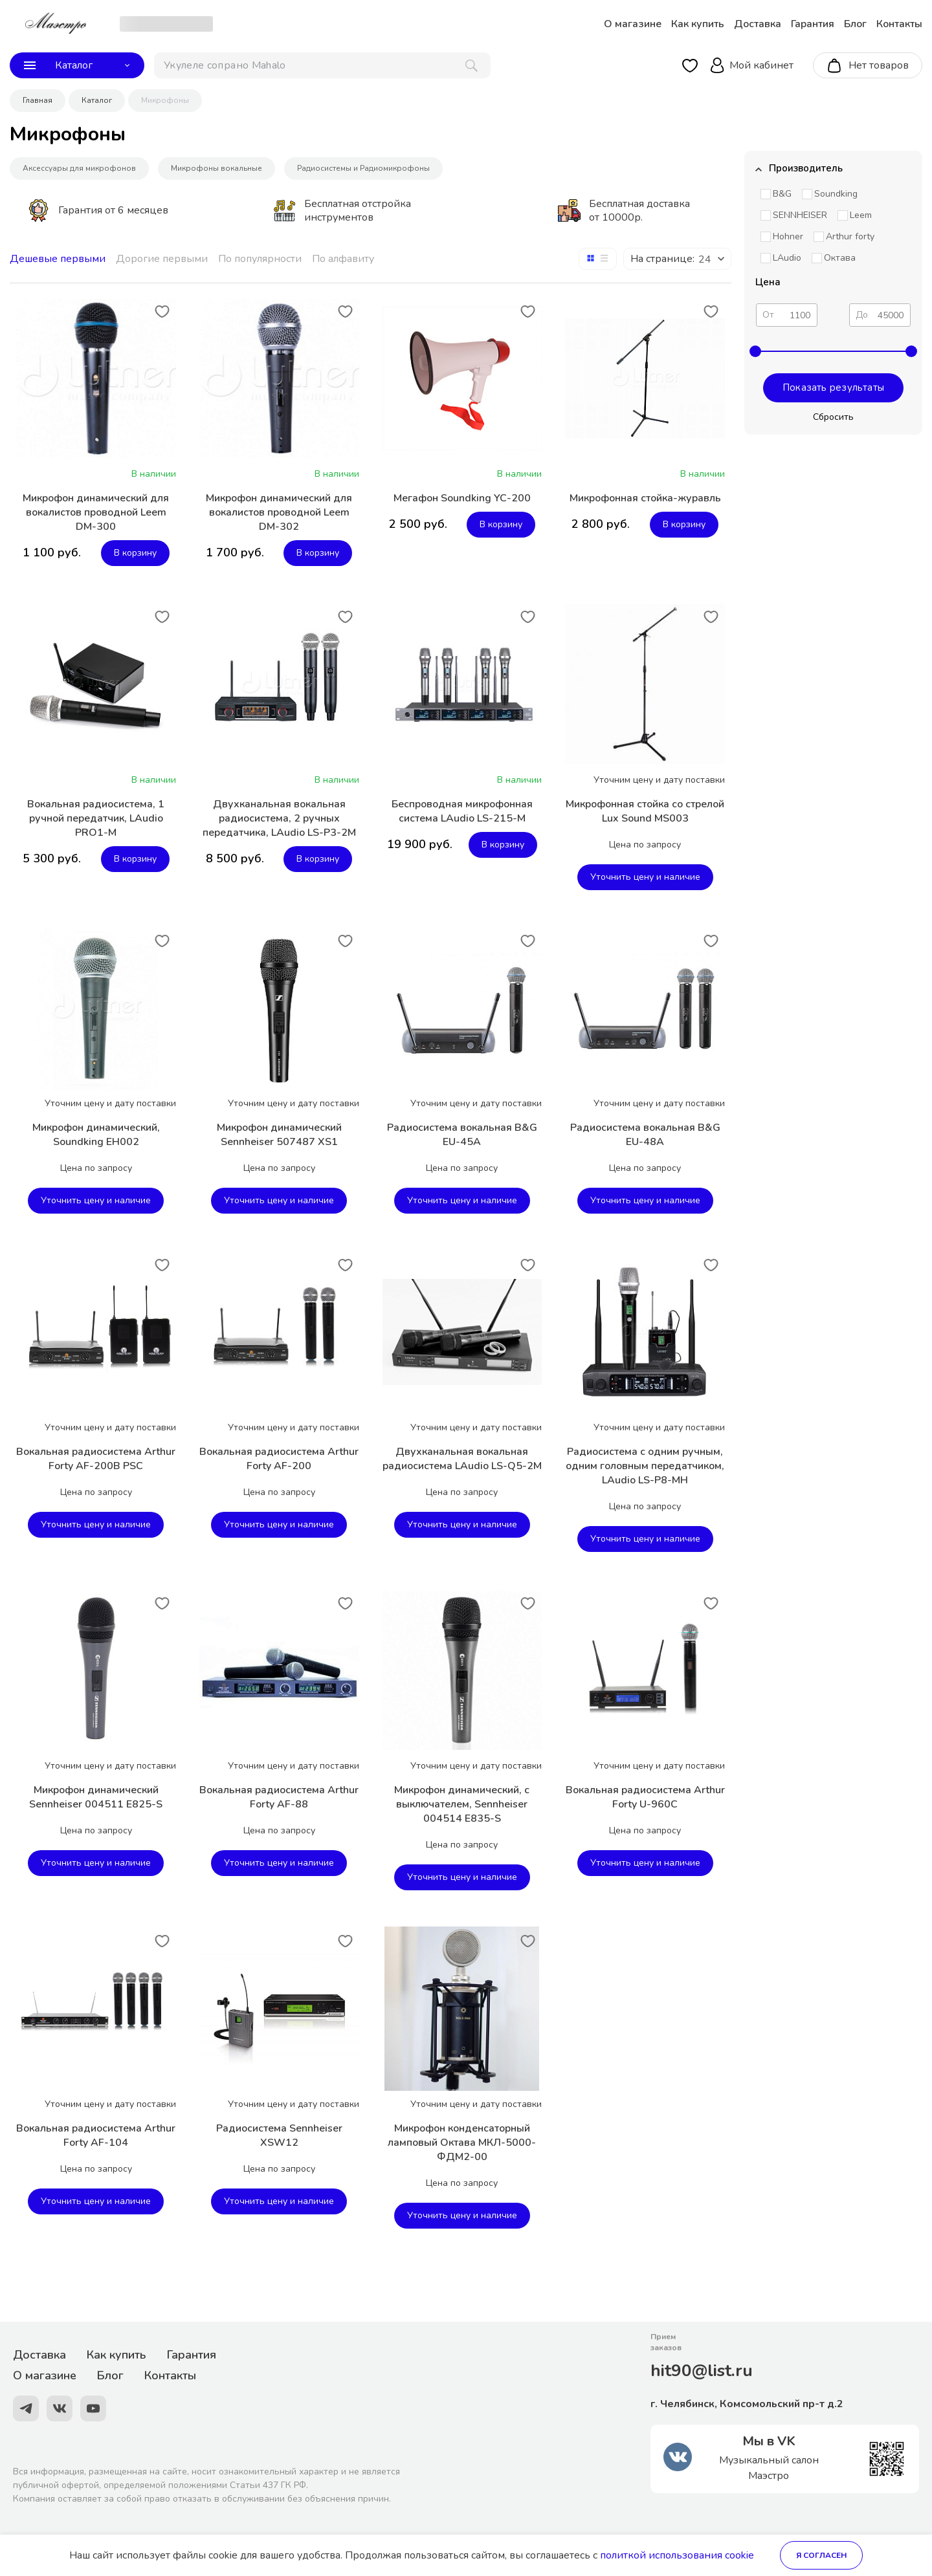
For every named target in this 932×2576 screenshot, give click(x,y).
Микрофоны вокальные (216, 168)
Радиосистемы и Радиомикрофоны (363, 168)
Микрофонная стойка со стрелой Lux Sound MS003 (645, 811)
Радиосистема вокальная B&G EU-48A (645, 1134)
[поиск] (322, 65)
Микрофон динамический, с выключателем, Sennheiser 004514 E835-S (461, 1804)
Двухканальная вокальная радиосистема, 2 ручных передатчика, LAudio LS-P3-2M (279, 818)
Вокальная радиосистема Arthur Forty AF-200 (279, 1459)
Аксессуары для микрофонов (79, 168)
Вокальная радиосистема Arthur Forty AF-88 (279, 1797)
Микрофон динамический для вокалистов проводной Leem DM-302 (279, 512)
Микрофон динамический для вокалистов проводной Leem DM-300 (96, 512)
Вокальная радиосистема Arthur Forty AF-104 (95, 2135)
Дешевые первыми (57, 259)
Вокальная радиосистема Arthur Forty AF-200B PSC (95, 1459)
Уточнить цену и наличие (645, 877)
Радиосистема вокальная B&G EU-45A (462, 1134)
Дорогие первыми (162, 259)
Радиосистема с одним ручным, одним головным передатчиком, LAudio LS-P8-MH (645, 1466)
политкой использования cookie (677, 2555)
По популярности (260, 259)
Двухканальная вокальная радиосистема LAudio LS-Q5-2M (462, 1459)
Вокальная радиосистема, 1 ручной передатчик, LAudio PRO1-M (95, 818)
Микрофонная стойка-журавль (645, 498)
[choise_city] (166, 24)
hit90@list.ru (701, 2370)
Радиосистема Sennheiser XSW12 (279, 2135)
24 (704, 259)
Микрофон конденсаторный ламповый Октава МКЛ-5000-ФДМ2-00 (462, 2142)
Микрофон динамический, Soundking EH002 (96, 1134)
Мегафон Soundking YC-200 (462, 498)
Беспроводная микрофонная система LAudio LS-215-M (462, 811)
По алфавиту (343, 259)
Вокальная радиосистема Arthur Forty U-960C (645, 1797)
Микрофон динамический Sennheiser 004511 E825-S (95, 1797)
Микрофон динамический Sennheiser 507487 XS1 (279, 1134)
